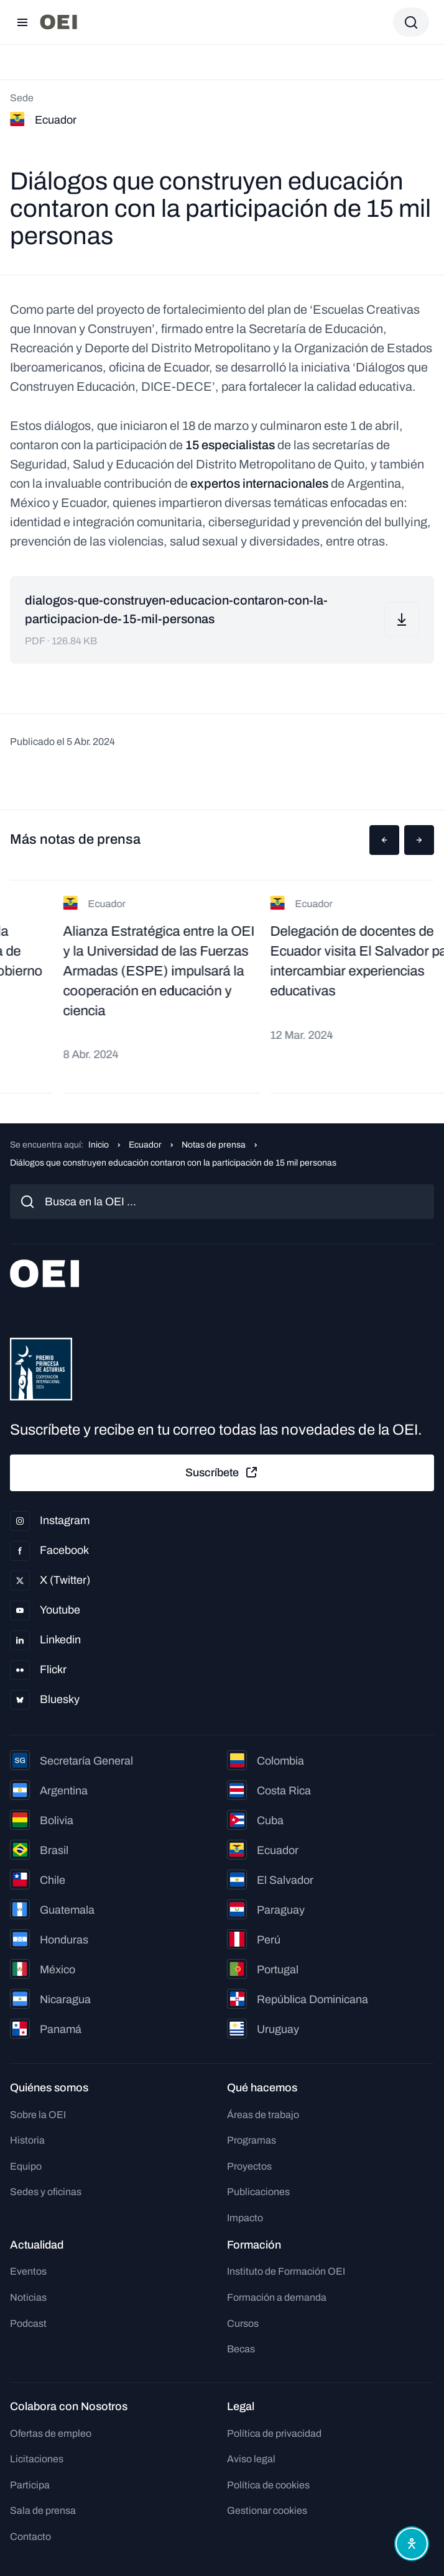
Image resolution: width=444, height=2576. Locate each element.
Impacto (245, 2218)
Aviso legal (251, 2459)
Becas (241, 2349)
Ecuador (145, 1144)
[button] (384, 840)
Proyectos (249, 2166)
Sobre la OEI (38, 2114)
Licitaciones (36, 2459)
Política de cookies (268, 2485)
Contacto (30, 2536)
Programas (251, 2140)
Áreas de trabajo (263, 2114)
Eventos (28, 2271)
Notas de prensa (214, 1144)
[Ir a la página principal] (58, 22)
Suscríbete (222, 1472)
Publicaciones (258, 2191)
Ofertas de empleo (50, 2433)
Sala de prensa (43, 2510)
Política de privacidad (274, 2433)
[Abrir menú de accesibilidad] (411, 2543)
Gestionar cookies (267, 2510)
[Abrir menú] (22, 22)
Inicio (98, 1144)
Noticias (28, 2297)
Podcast (28, 2323)
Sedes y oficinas (45, 2191)
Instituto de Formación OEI (286, 2271)
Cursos (243, 2323)
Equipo (26, 2166)
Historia (27, 2140)
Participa (30, 2485)
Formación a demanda (276, 2297)
